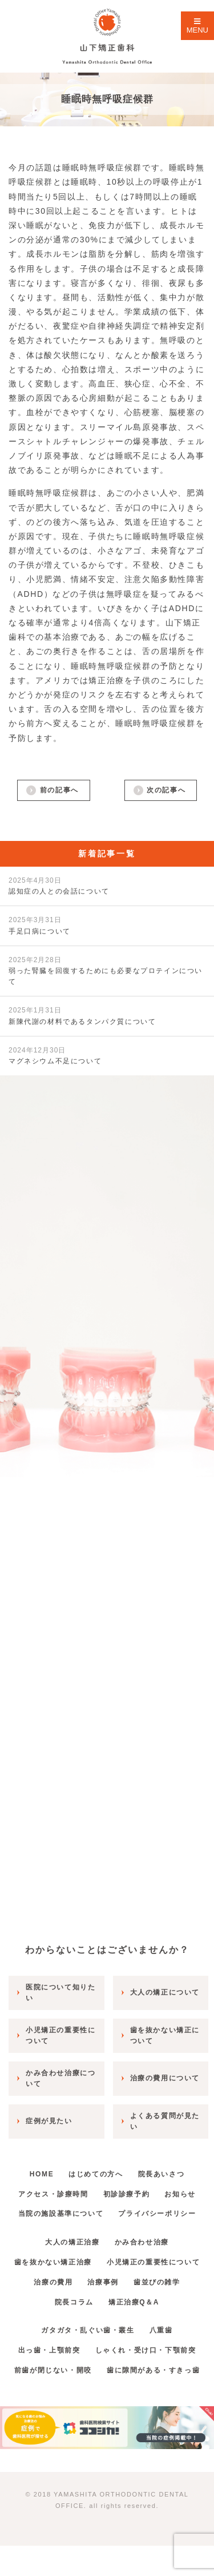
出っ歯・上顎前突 (49, 2350)
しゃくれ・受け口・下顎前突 (145, 2350)
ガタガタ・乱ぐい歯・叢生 (87, 2330)
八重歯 (161, 2330)
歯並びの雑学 (157, 2282)
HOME (42, 2174)
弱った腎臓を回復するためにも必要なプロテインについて (106, 971)
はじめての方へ (95, 2174)
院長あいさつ (161, 2174)
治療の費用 (53, 2282)
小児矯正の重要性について (153, 2262)
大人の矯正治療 (72, 2242)
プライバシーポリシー (157, 2214)
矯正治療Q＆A (133, 2302)
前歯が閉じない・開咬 (53, 2370)
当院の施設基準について (61, 2214)
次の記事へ (166, 790)
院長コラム (74, 2302)
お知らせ (179, 2194)
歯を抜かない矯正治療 (53, 2262)
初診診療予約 (126, 2194)
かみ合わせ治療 (142, 2242)
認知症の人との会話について (59, 885)
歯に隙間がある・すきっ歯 (153, 2370)
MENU (197, 26)
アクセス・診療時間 (53, 2194)
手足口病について (40, 925)
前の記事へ (59, 790)
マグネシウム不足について (55, 1055)
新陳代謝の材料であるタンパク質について (82, 1015)
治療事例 (102, 2282)
